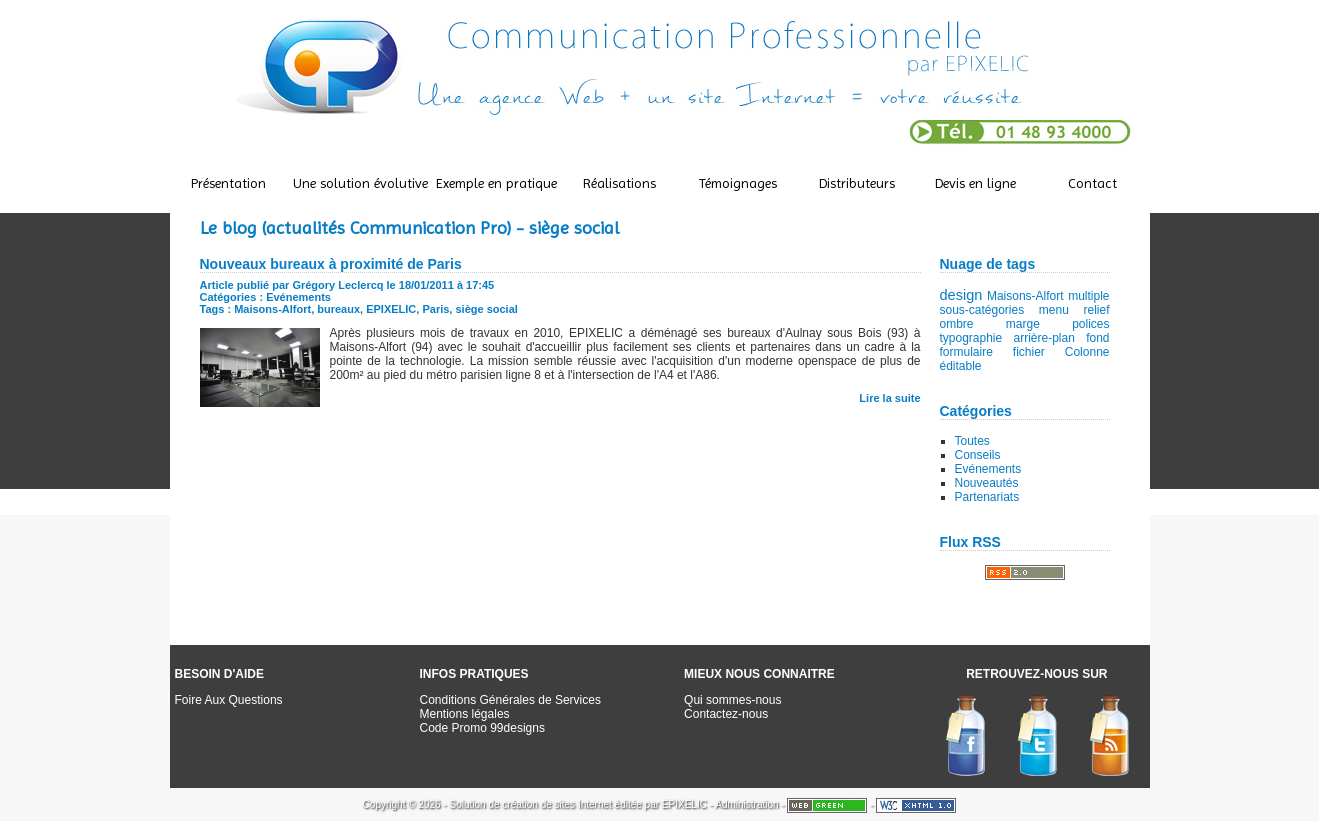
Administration (746, 804)
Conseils (978, 455)
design (961, 295)
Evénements (988, 469)
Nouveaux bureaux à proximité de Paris (331, 264)
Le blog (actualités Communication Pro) (355, 227)
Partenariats (987, 497)
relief (1096, 310)
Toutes (972, 441)
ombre (957, 324)
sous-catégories (982, 310)
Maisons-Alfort (1025, 296)
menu (1054, 310)
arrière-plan (1044, 338)
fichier (1029, 352)
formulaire (966, 352)
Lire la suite (889, 398)
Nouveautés (987, 483)
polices (1090, 324)
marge (1023, 324)
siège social (486, 309)
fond (1097, 338)
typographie (971, 338)
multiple (1088, 296)
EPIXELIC (391, 309)
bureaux (338, 309)
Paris (435, 309)
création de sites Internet (557, 804)
